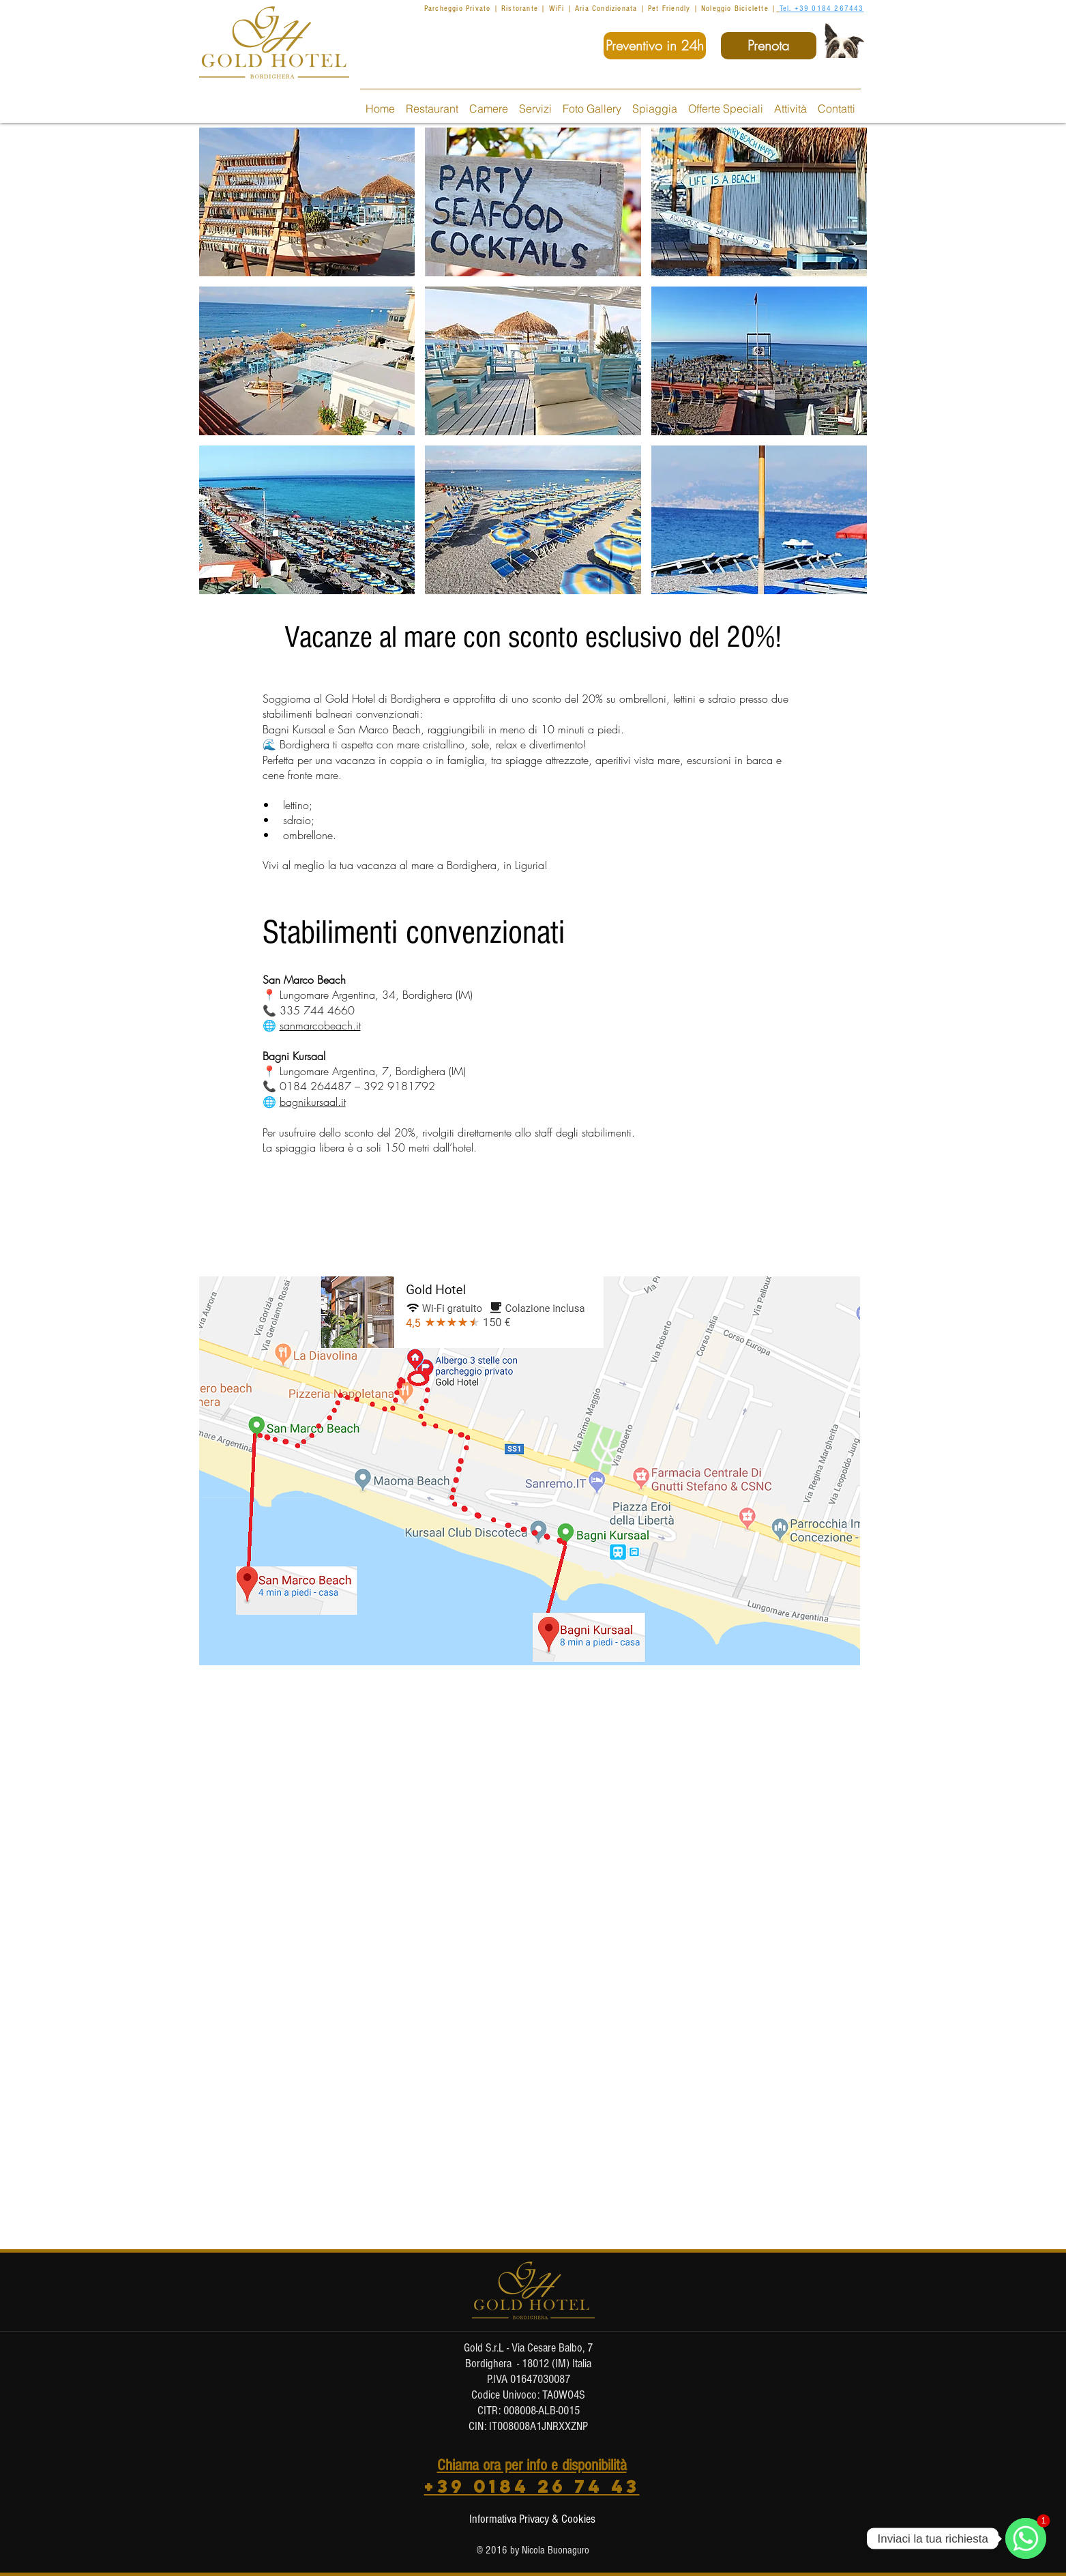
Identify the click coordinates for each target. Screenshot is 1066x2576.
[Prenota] (768, 45)
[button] (307, 202)
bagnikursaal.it (313, 1101)
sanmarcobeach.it (320, 1025)
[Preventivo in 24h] (655, 45)
